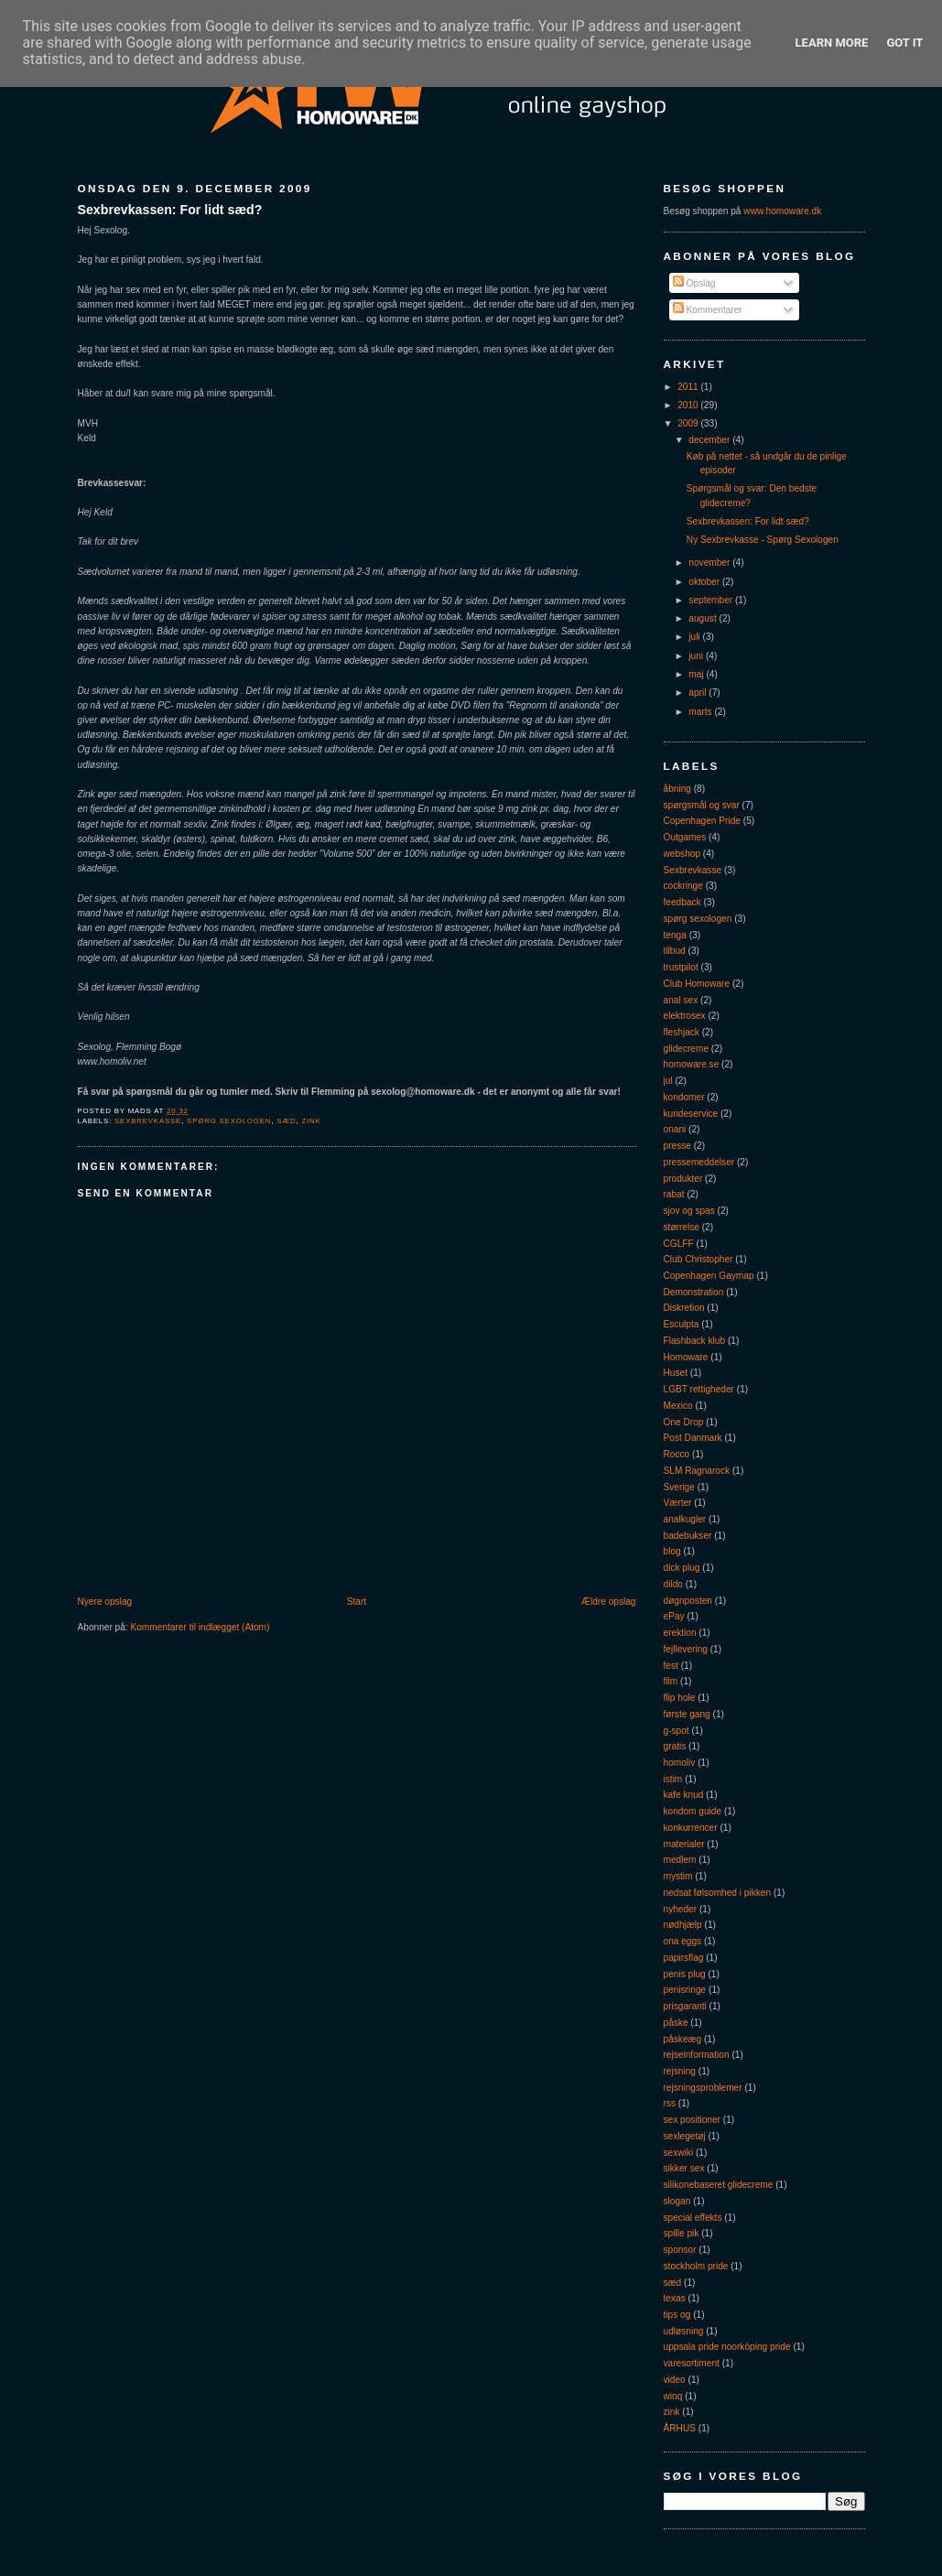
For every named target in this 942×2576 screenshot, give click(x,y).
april (698, 692)
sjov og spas (689, 1211)
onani (675, 1129)
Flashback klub (695, 1341)
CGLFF (679, 1244)
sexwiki (679, 2153)
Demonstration (694, 1292)
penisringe (685, 1990)
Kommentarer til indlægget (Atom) (199, 1627)
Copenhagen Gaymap (709, 1276)
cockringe (683, 886)
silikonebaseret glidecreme (719, 2185)
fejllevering (686, 1649)
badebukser (688, 1536)
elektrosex (685, 1016)
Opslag (694, 283)
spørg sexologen (229, 1121)
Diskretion (684, 1308)
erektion (680, 1633)
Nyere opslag (105, 1601)
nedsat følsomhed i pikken (718, 1893)
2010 (688, 405)
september (711, 600)
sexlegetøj (685, 2136)
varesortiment (692, 2363)
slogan (677, 2201)
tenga (675, 935)
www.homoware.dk (782, 211)
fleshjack (681, 1032)
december (710, 440)
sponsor (680, 2250)
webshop (682, 854)
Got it (904, 42)
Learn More (832, 42)
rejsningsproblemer (703, 2088)
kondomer (684, 1097)
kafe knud (684, 1795)
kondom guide (693, 1811)
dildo (673, 1584)
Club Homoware (697, 984)
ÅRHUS (680, 2428)
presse (677, 1146)
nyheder (681, 1909)
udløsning (684, 2331)
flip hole (680, 1698)
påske (676, 2023)
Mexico (678, 1406)
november (710, 562)
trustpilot (681, 967)
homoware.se (692, 1064)
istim (673, 1779)
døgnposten (688, 1601)
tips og (677, 2315)
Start (356, 1601)
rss (670, 2103)
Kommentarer (707, 310)
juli (695, 637)
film (671, 1681)
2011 (688, 387)
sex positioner (692, 2120)
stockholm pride (696, 2266)
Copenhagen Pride (702, 821)
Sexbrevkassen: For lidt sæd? (170, 209)
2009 (688, 423)
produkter (683, 1179)
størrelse (681, 1227)
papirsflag (684, 1958)
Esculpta (681, 1324)
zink (310, 1121)
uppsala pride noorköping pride (727, 2347)
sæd (286, 1121)
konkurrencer (691, 1828)
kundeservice (691, 1114)
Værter (678, 1503)
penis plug (685, 1974)
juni (697, 656)
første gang (687, 1714)
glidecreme (686, 1049)
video (675, 2380)
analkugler (685, 1519)
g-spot (676, 1731)
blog (672, 1551)
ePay (674, 1616)
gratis (675, 1746)
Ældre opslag (608, 1601)
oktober (705, 582)
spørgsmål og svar (702, 805)
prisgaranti (685, 2006)
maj (697, 674)
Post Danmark (693, 1438)
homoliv (680, 1763)
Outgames (685, 837)
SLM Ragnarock (697, 1471)
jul (668, 1081)
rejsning (680, 2071)
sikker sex (684, 2168)
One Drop (684, 1422)
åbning (677, 789)
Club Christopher (698, 1259)
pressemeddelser (699, 1162)
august (703, 618)
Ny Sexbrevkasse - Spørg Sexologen (763, 540)
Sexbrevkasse (147, 1121)
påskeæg (683, 2039)
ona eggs (683, 1941)
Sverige (679, 1487)
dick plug (682, 1568)
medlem (680, 1860)
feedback (682, 902)
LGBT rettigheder (699, 1389)
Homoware (686, 1357)
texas (675, 2298)
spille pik (681, 2233)
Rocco (677, 1454)
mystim (678, 1876)
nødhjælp (683, 1925)
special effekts (693, 2218)
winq (673, 2396)
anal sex (681, 1000)
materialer (684, 1844)
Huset (676, 1373)
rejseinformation (697, 2055)
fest (671, 1666)
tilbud (675, 951)
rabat (674, 1194)
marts (701, 712)
